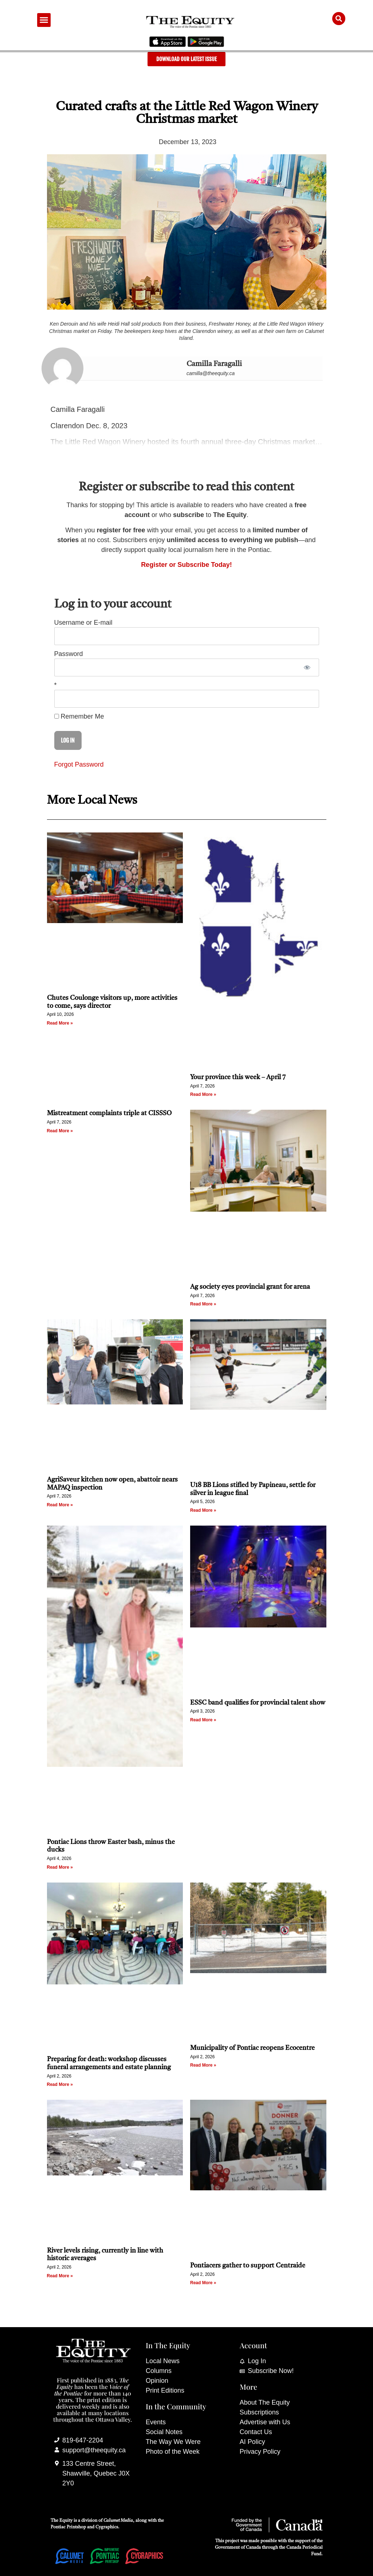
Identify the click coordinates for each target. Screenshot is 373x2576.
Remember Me (79, 716)
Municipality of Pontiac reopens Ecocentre (252, 2048)
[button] (44, 20)
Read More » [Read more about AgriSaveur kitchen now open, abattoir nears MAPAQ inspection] (60, 1504)
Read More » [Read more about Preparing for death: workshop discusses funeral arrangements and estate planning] (60, 2084)
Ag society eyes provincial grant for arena (250, 1287)
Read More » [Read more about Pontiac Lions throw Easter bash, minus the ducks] (60, 1867)
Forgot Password (79, 764)
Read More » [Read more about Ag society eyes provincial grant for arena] (203, 1304)
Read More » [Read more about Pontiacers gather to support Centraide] (203, 2282)
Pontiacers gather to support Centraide (248, 2265)
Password (68, 653)
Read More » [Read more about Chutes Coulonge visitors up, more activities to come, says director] (60, 1023)
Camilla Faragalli (214, 364)
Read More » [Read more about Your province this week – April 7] (203, 1094)
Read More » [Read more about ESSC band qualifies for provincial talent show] (203, 1719)
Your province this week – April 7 (238, 1077)
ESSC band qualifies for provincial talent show (257, 1703)
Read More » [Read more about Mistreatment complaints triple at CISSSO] (60, 1130)
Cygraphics (106, 2527)
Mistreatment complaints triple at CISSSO (109, 1113)
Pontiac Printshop (68, 2527)
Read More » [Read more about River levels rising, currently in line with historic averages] (60, 2275)
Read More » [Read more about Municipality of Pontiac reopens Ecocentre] (203, 2065)
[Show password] (307, 667)
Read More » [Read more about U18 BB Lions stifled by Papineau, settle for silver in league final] (203, 1510)
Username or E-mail (83, 622)
